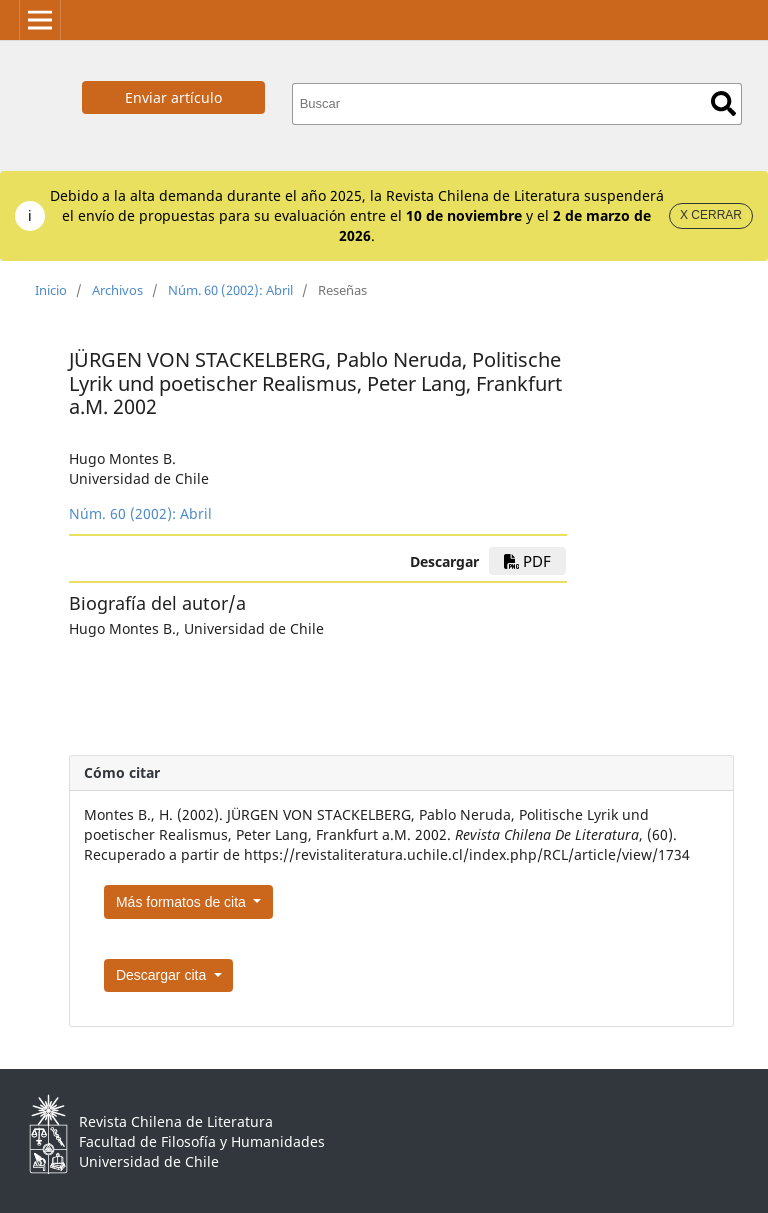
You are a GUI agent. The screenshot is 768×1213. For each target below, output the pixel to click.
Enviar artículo (173, 97)
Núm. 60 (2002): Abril (230, 290)
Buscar (723, 103)
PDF (527, 561)
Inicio (51, 290)
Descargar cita (163, 975)
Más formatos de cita (183, 902)
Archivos (117, 290)
